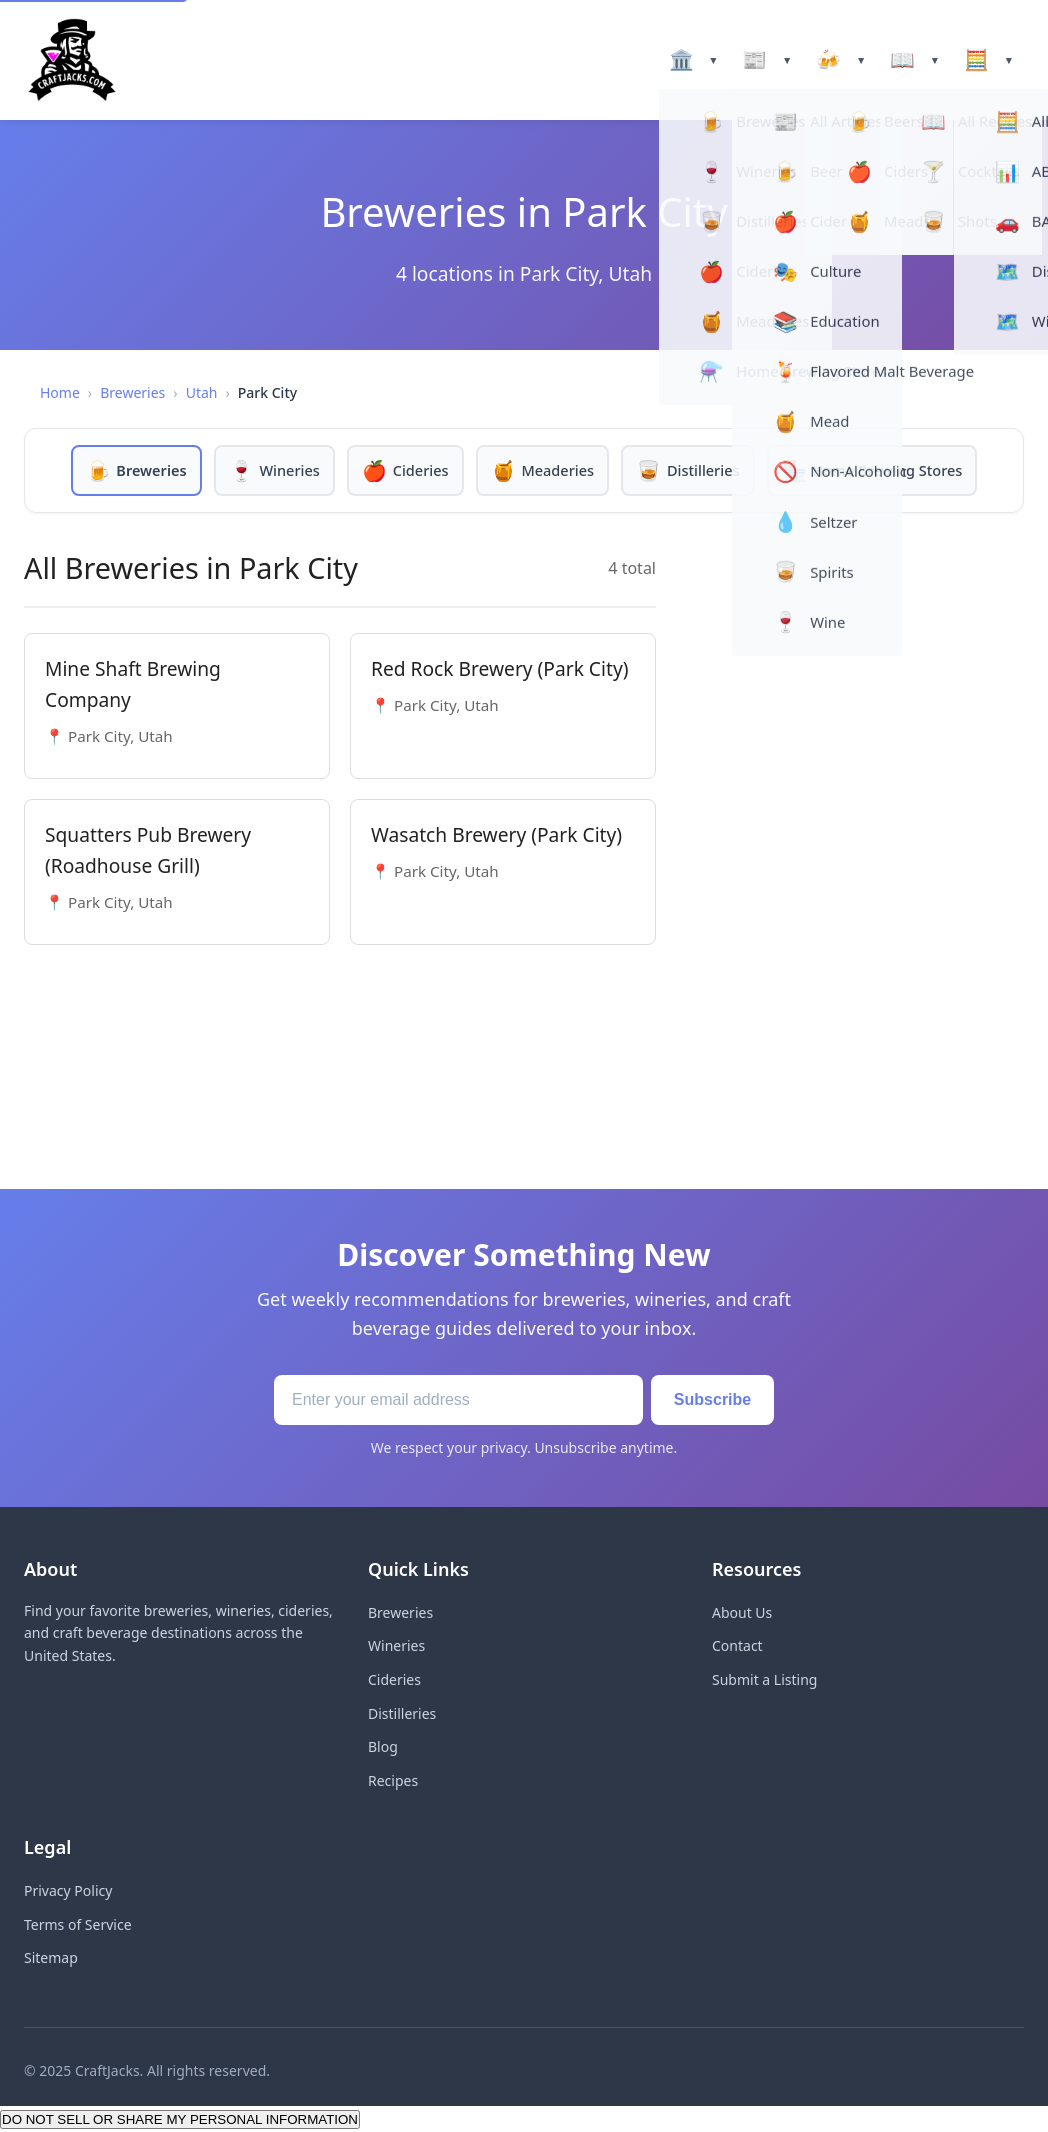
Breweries (132, 392)
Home (60, 392)
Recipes (393, 1780)
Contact (737, 1645)
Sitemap (51, 1957)
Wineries (396, 1645)
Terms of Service (78, 1924)
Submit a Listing (764, 1679)
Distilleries (402, 1713)
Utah (202, 392)
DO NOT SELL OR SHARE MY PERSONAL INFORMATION (180, 2119)
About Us (742, 1612)
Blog (383, 1746)
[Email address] (449, 1400)
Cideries (394, 1679)
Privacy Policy (68, 1890)
